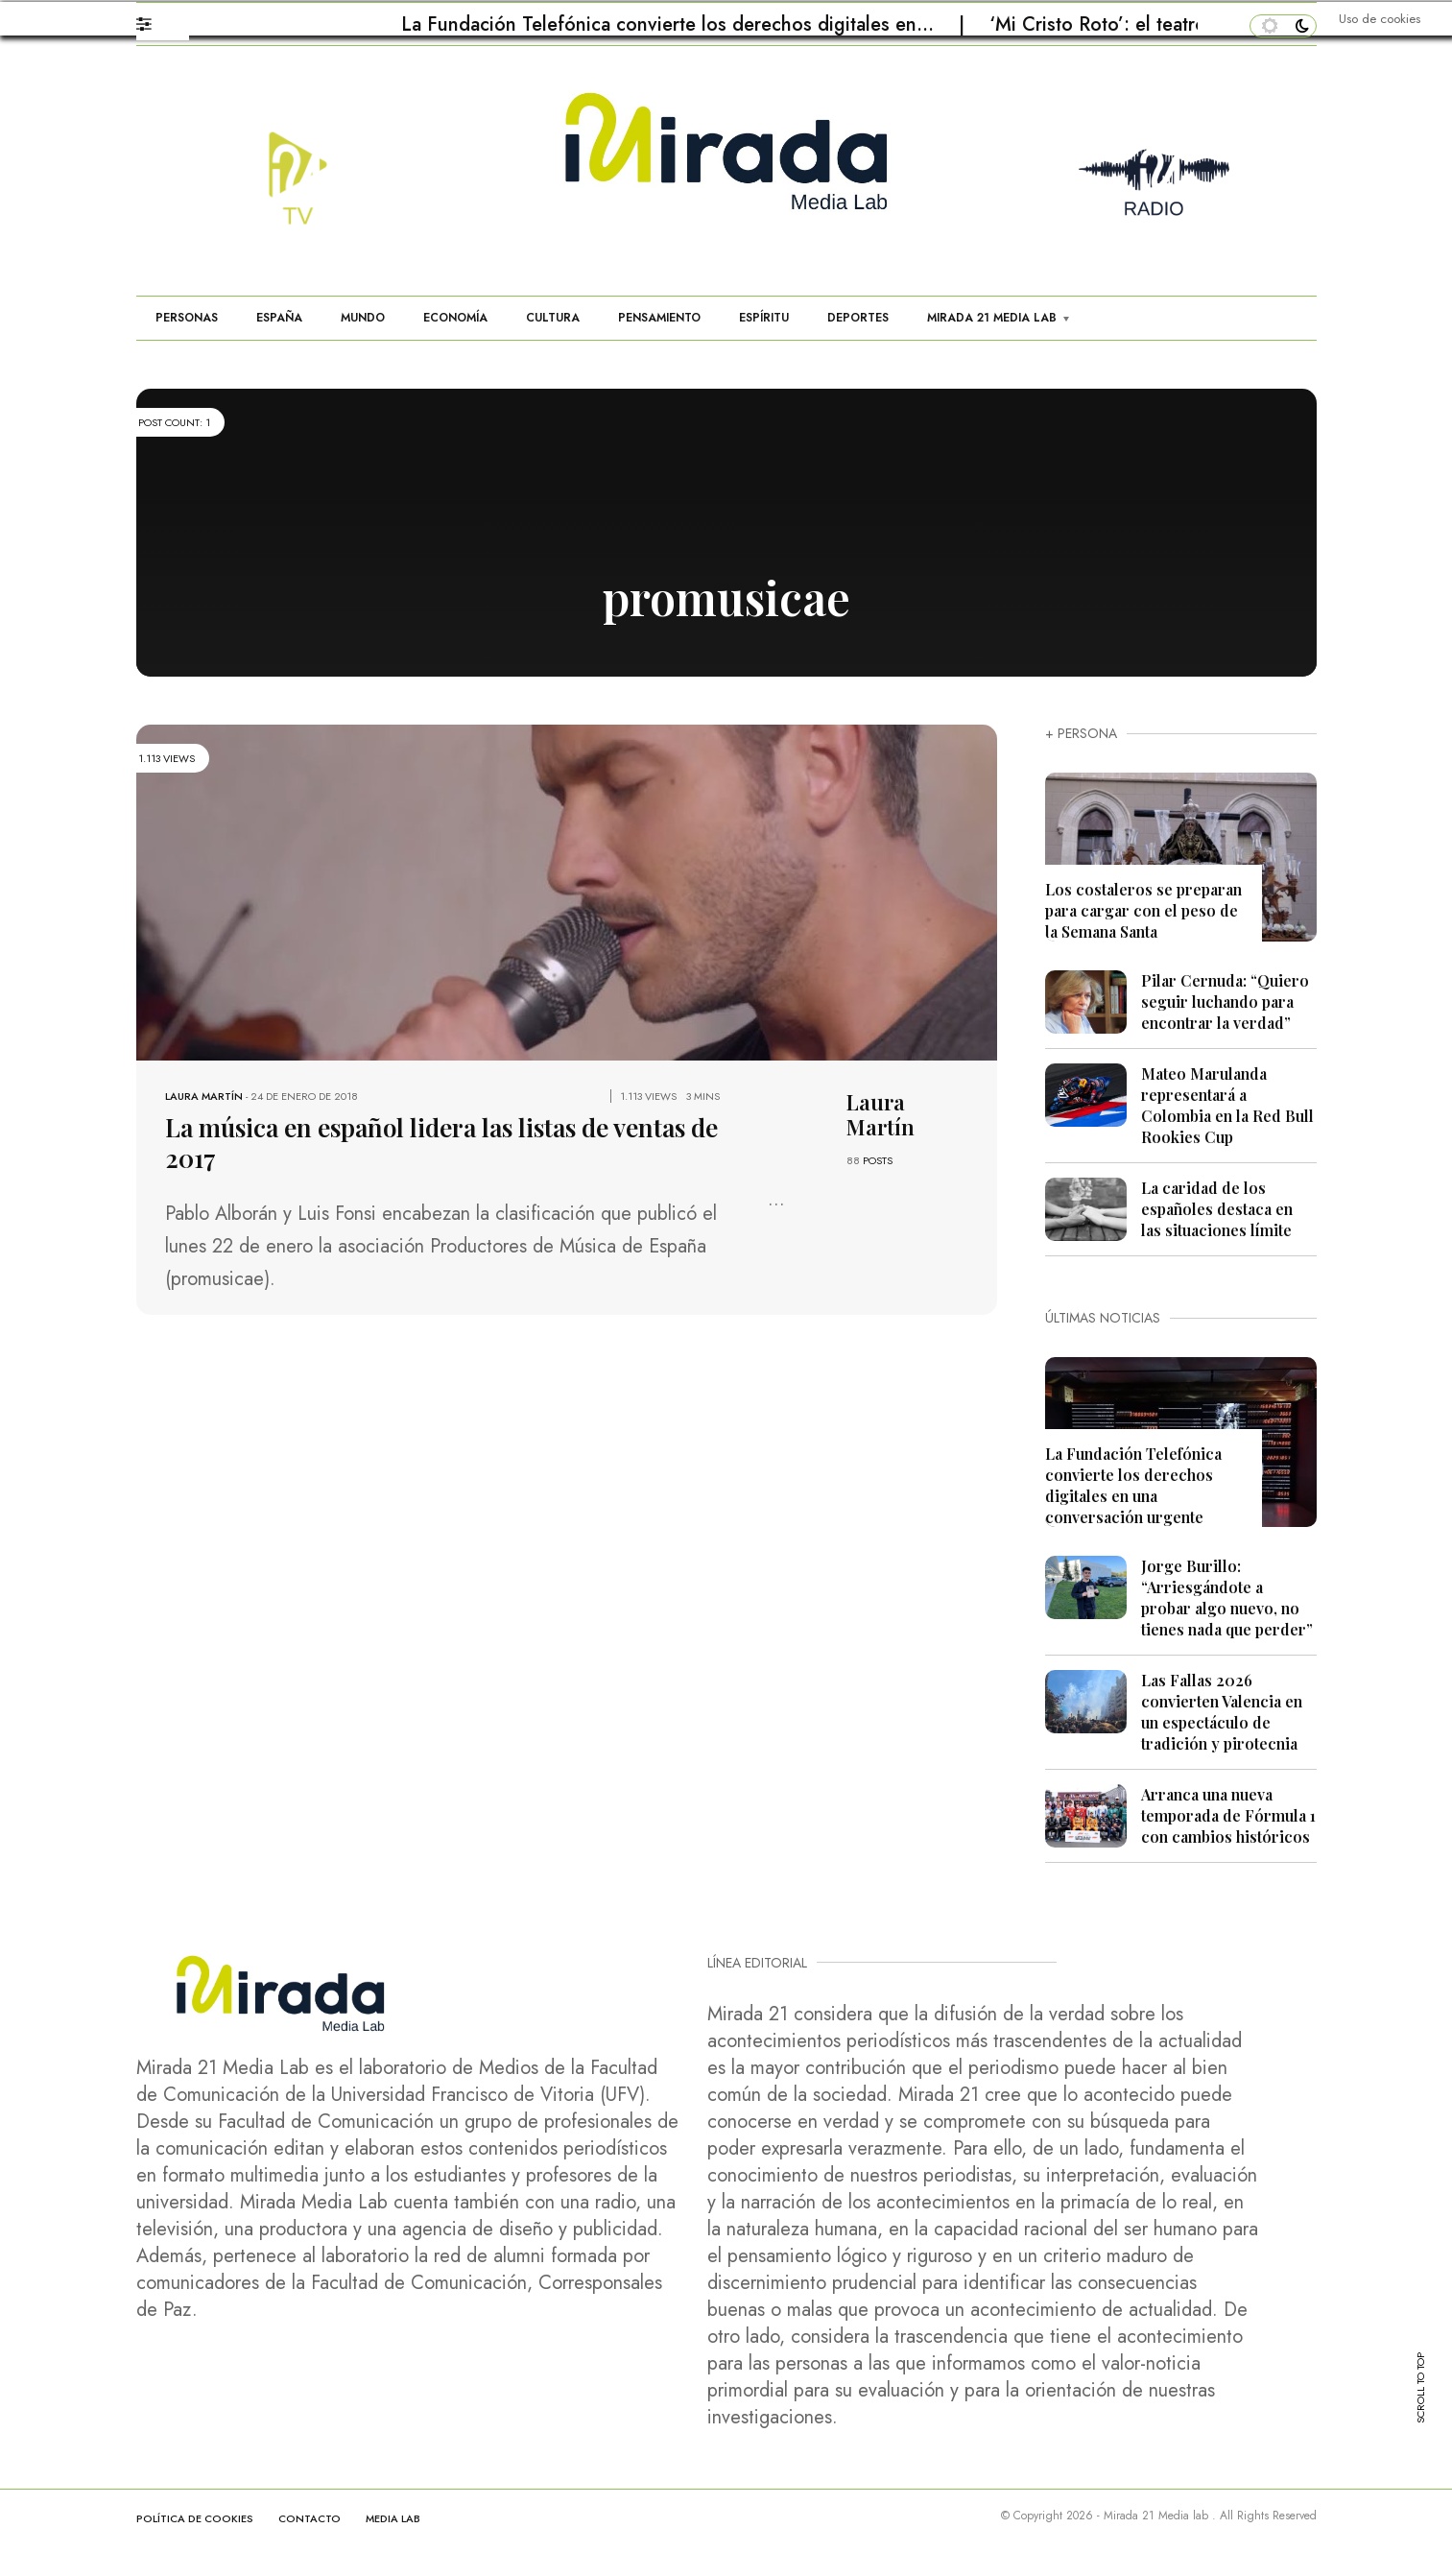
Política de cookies (194, 2518)
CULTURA (553, 317)
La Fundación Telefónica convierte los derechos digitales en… (670, 24)
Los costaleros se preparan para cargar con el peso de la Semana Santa (1143, 910)
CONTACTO (309, 2518)
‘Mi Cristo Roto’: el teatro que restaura (1156, 24)
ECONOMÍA (455, 317)
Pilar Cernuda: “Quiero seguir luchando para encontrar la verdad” (1225, 1001)
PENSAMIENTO (659, 317)
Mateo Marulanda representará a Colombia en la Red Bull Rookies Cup (1227, 1105)
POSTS (878, 1160)
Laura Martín (204, 1096)
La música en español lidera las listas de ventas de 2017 (441, 1142)
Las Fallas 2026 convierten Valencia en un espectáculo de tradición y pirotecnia (1221, 1711)
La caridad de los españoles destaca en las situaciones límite (1217, 1209)
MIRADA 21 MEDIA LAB (992, 317)
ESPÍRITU (764, 317)
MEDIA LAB (393, 2518)
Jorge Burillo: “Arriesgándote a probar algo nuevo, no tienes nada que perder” (1227, 1597)
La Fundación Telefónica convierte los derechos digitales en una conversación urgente (1133, 1485)
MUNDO (363, 317)
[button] (153, 19)
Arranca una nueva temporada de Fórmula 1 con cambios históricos (1228, 1815)
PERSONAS (186, 317)
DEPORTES (858, 317)
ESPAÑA (279, 317)
